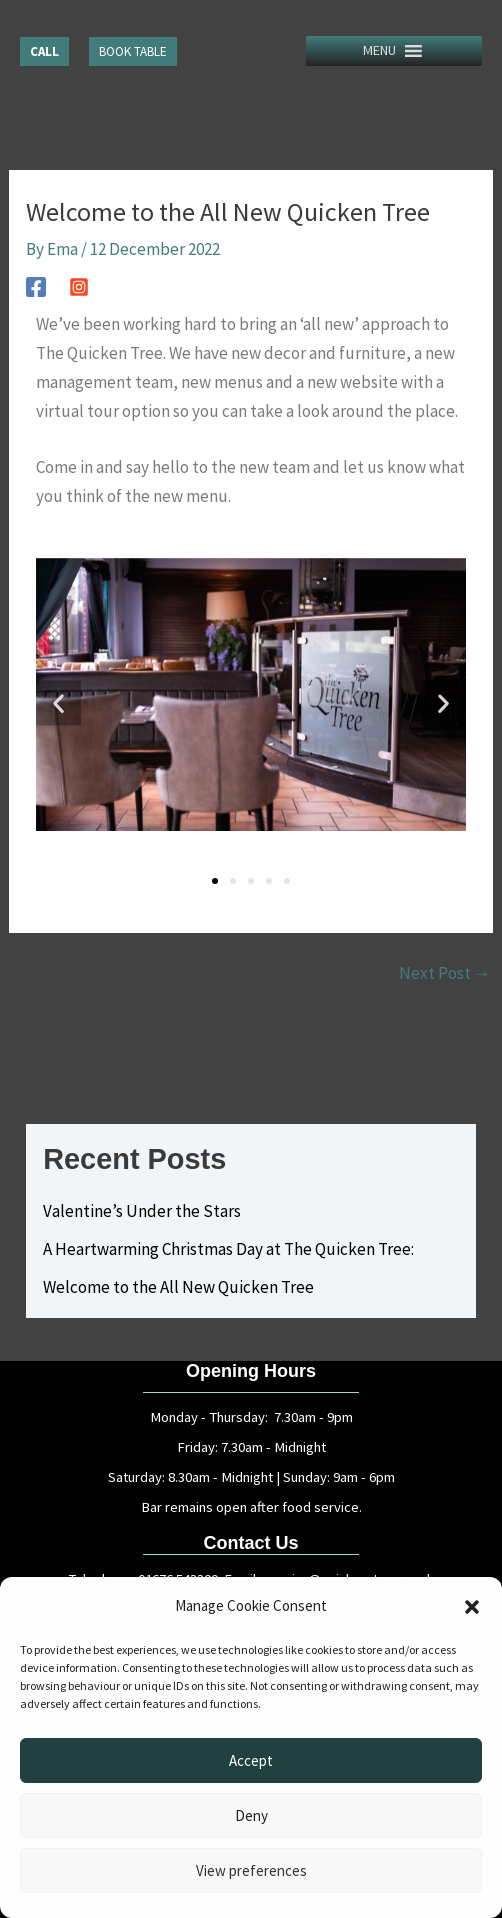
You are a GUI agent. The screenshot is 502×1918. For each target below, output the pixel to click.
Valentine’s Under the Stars (142, 1211)
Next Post (445, 973)
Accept (251, 1760)
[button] (472, 1607)
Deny (251, 1815)
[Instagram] (79, 285)
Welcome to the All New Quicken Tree (178, 1287)
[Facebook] (36, 285)
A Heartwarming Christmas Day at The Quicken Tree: (228, 1249)
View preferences (251, 1870)
